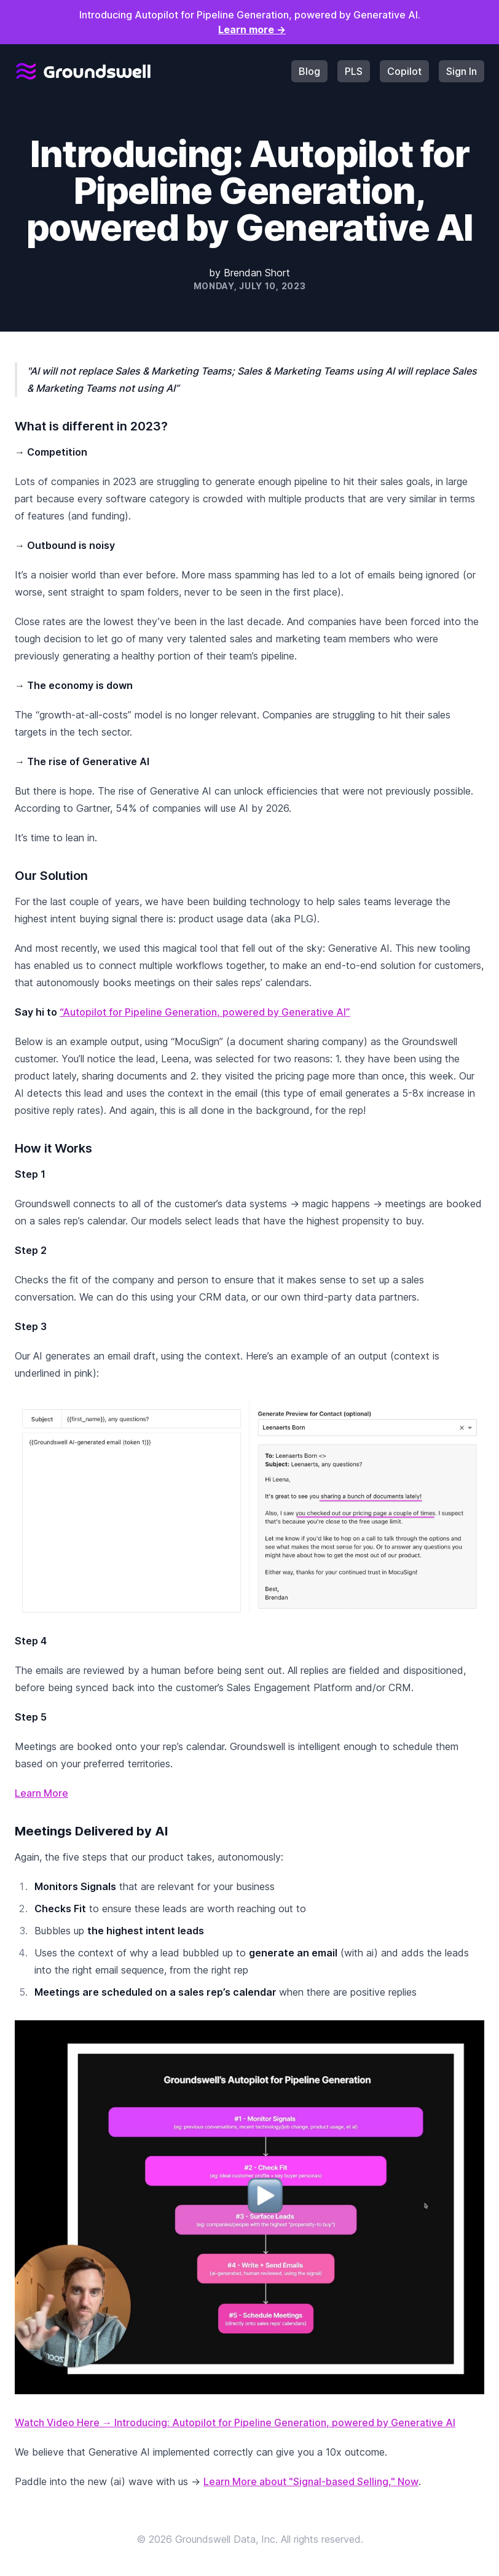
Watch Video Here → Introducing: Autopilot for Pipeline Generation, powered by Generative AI (235, 2422)
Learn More (41, 1793)
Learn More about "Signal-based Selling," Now (310, 2481)
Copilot (404, 71)
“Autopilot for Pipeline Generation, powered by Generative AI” (205, 1012)
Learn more (252, 29)
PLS (354, 71)
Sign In (461, 71)
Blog (309, 71)
